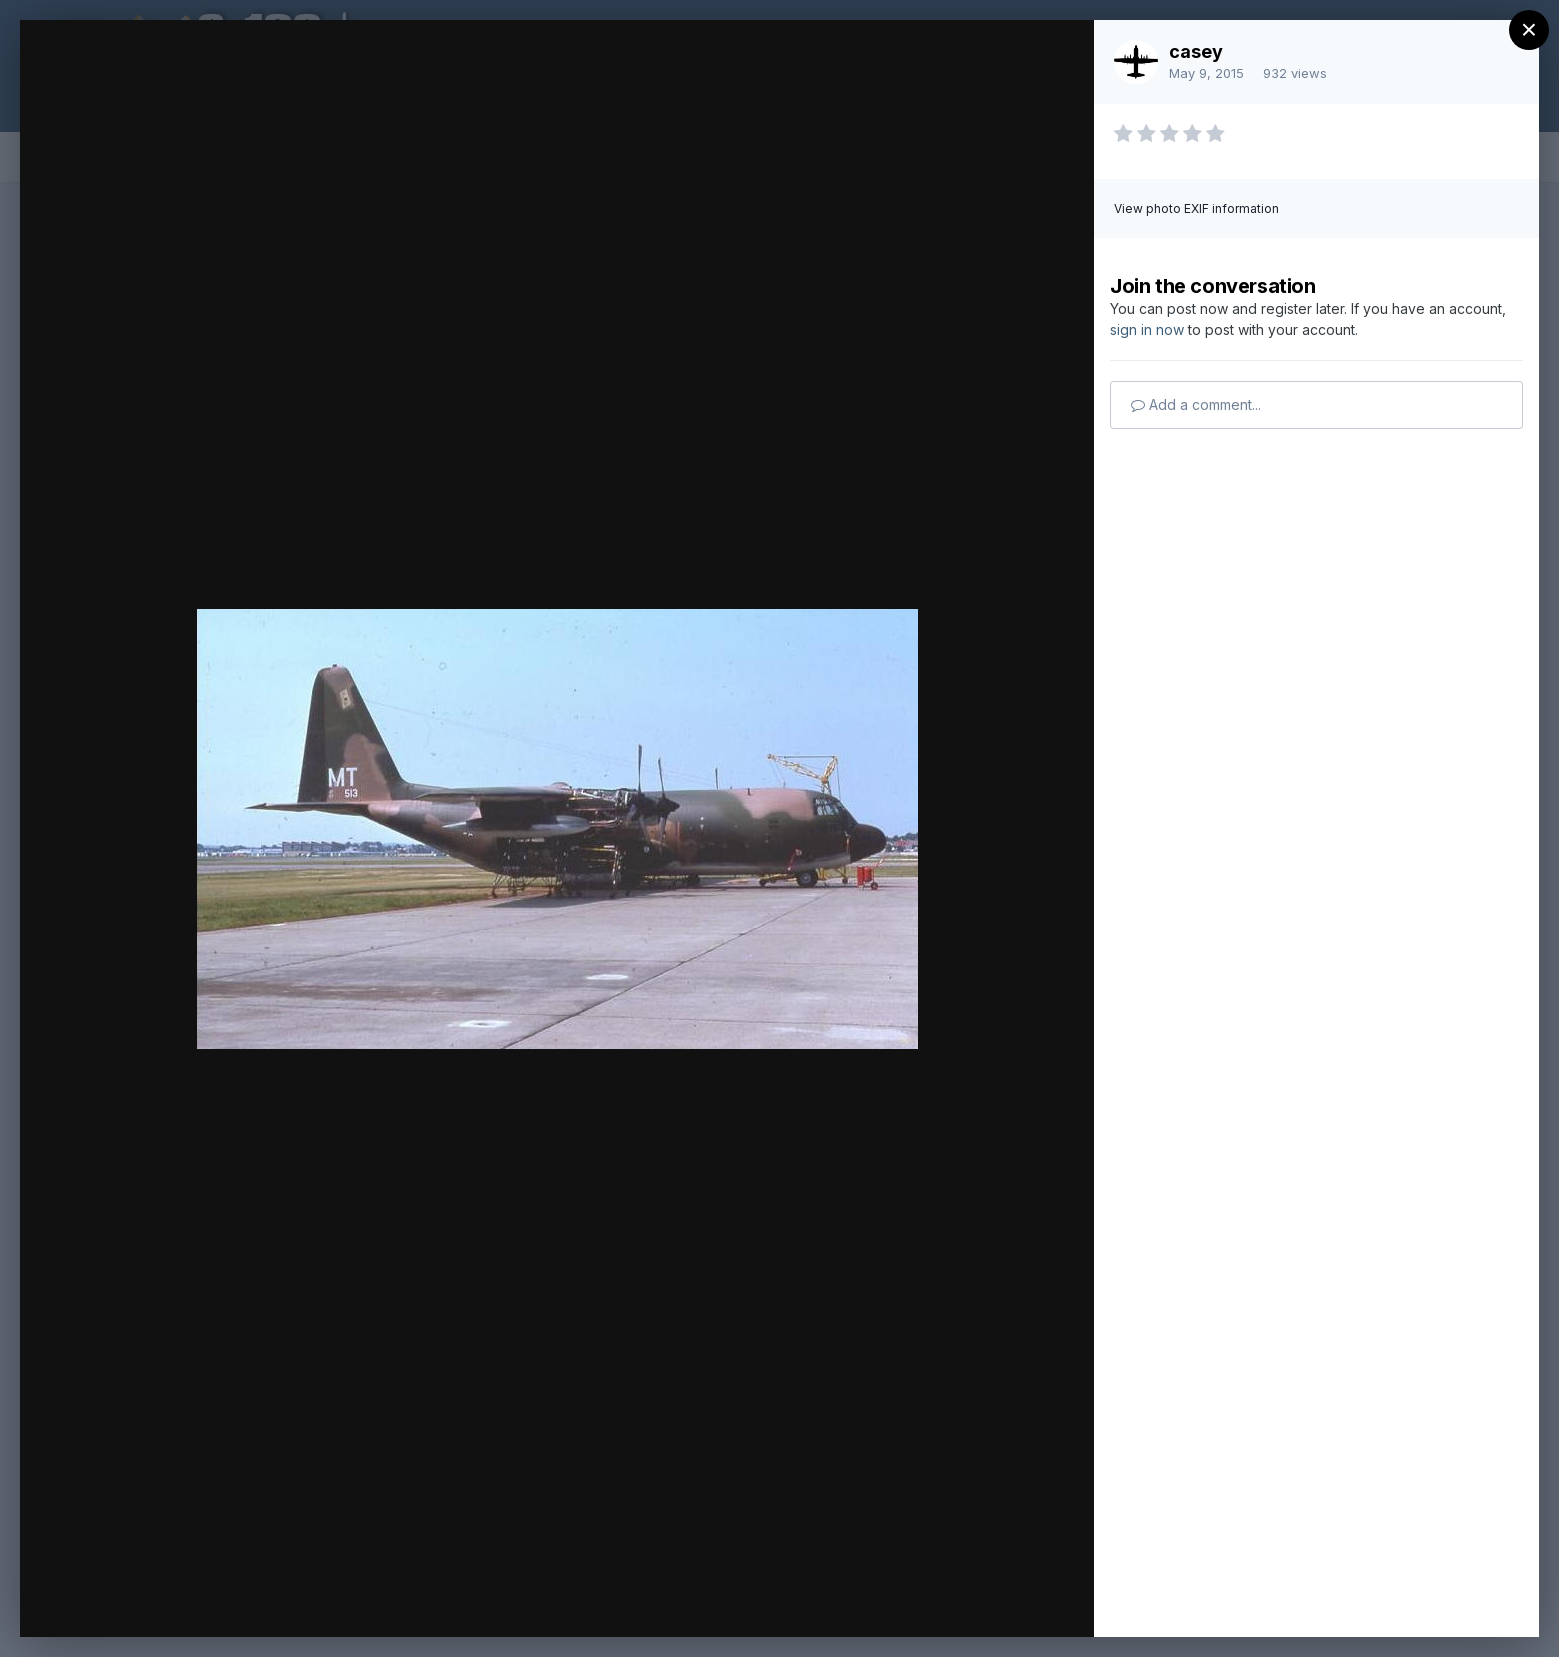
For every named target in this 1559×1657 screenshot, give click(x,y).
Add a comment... (1196, 404)
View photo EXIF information (1196, 208)
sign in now (1147, 329)
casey (1196, 51)
